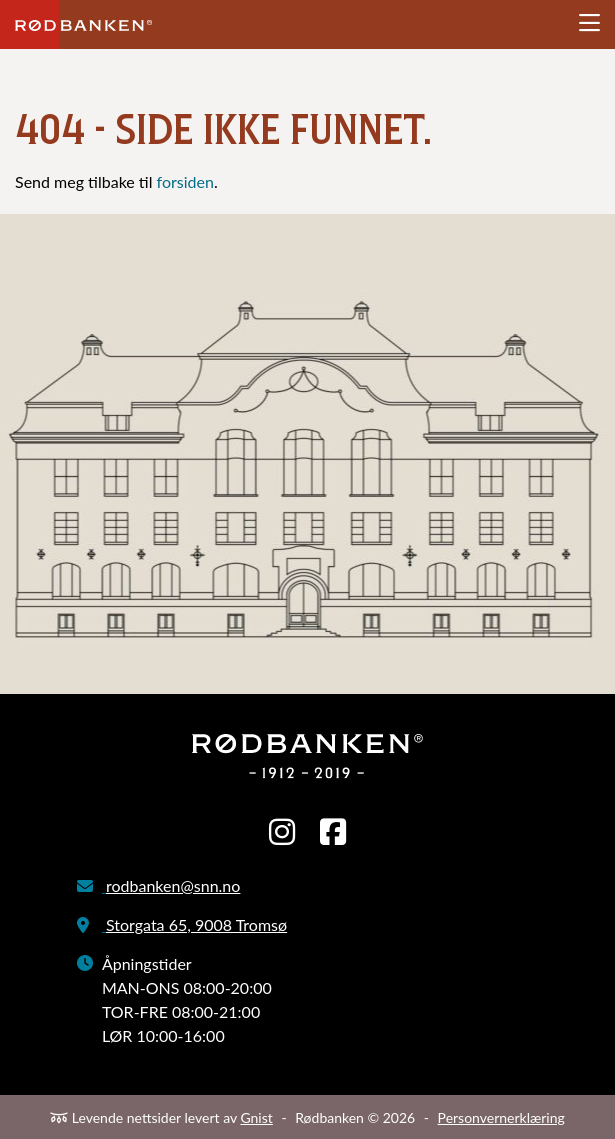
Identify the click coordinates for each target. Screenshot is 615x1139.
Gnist (256, 1117)
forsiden (185, 181)
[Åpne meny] (589, 23)
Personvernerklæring (501, 1117)
